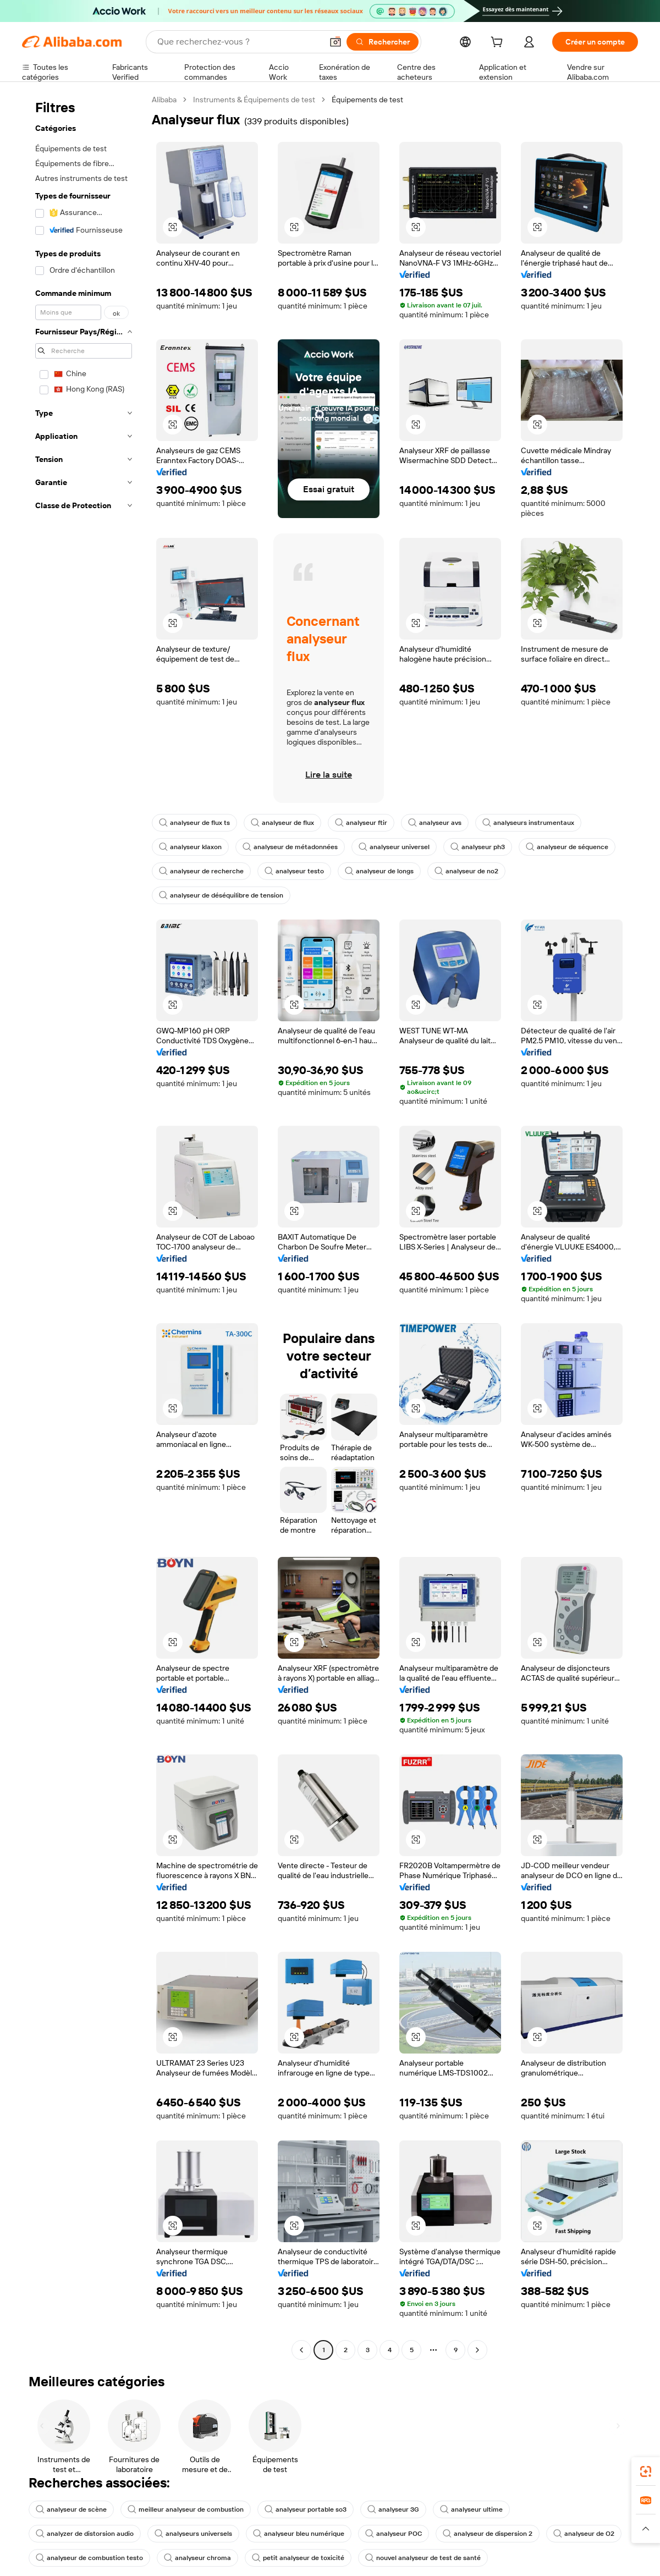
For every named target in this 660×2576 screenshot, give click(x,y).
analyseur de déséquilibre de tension (221, 895)
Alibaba (164, 99)
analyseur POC (393, 2533)
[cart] (499, 43)
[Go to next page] (477, 2350)
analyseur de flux (282, 822)
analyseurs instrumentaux (528, 822)
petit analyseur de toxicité (298, 2557)
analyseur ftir (361, 822)
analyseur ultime (471, 2509)
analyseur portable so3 (305, 2509)
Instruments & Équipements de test (254, 99)
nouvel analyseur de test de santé (423, 2557)
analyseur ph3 (477, 847)
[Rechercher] (382, 42)
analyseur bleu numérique (298, 2533)
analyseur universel (394, 847)
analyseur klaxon (190, 847)
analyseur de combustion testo (89, 2557)
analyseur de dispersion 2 (487, 2533)
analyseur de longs (379, 871)
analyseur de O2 (583, 2533)
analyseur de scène (71, 2509)
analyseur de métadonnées (290, 847)
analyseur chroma (197, 2557)
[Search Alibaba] (238, 42)
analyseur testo (294, 871)
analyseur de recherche (201, 871)
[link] (645, 2471)
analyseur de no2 (466, 871)
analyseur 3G (393, 2509)
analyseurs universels (193, 2533)
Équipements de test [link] (367, 99)
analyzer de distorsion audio (85, 2533)
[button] (335, 41)
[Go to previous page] (301, 2350)
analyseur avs (434, 822)
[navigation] (84, 1226)
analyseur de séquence (567, 847)
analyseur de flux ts (194, 822)
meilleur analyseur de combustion (186, 2509)
